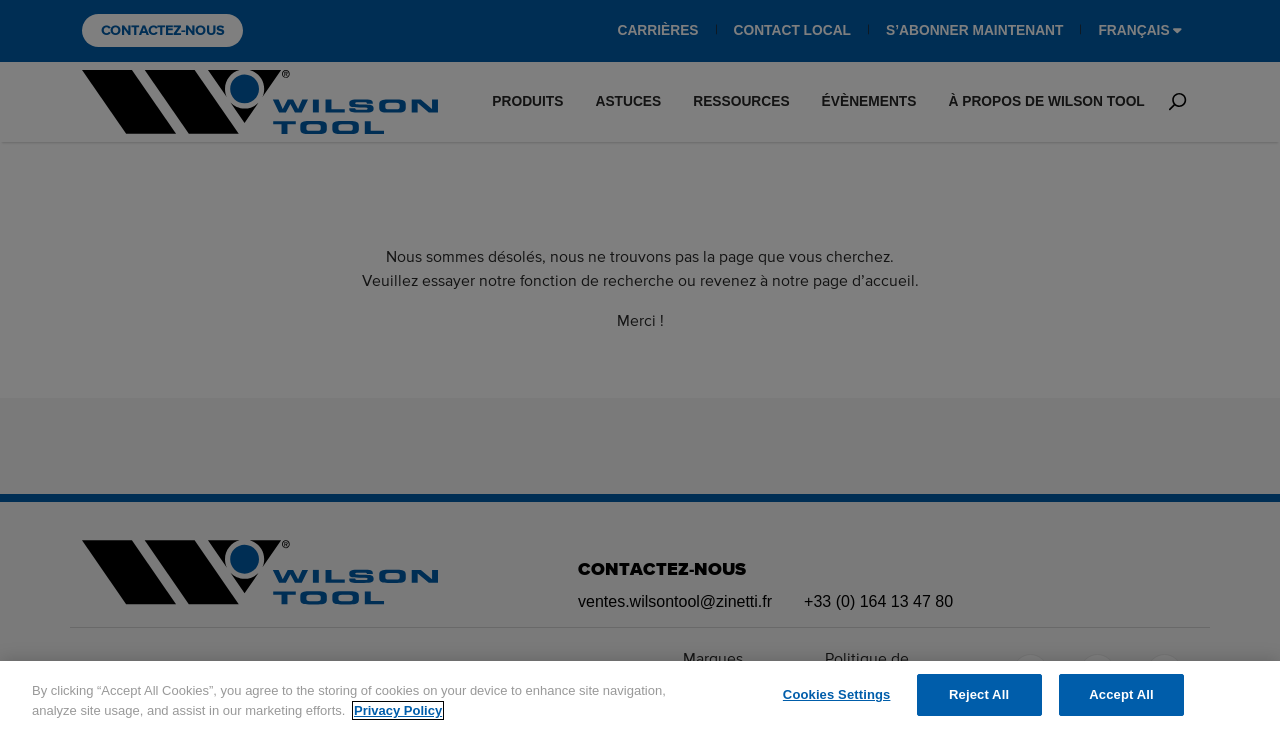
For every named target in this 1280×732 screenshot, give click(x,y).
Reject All (979, 694)
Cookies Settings (837, 694)
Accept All (1121, 694)
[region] (640, 696)
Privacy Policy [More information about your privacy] (398, 710)
